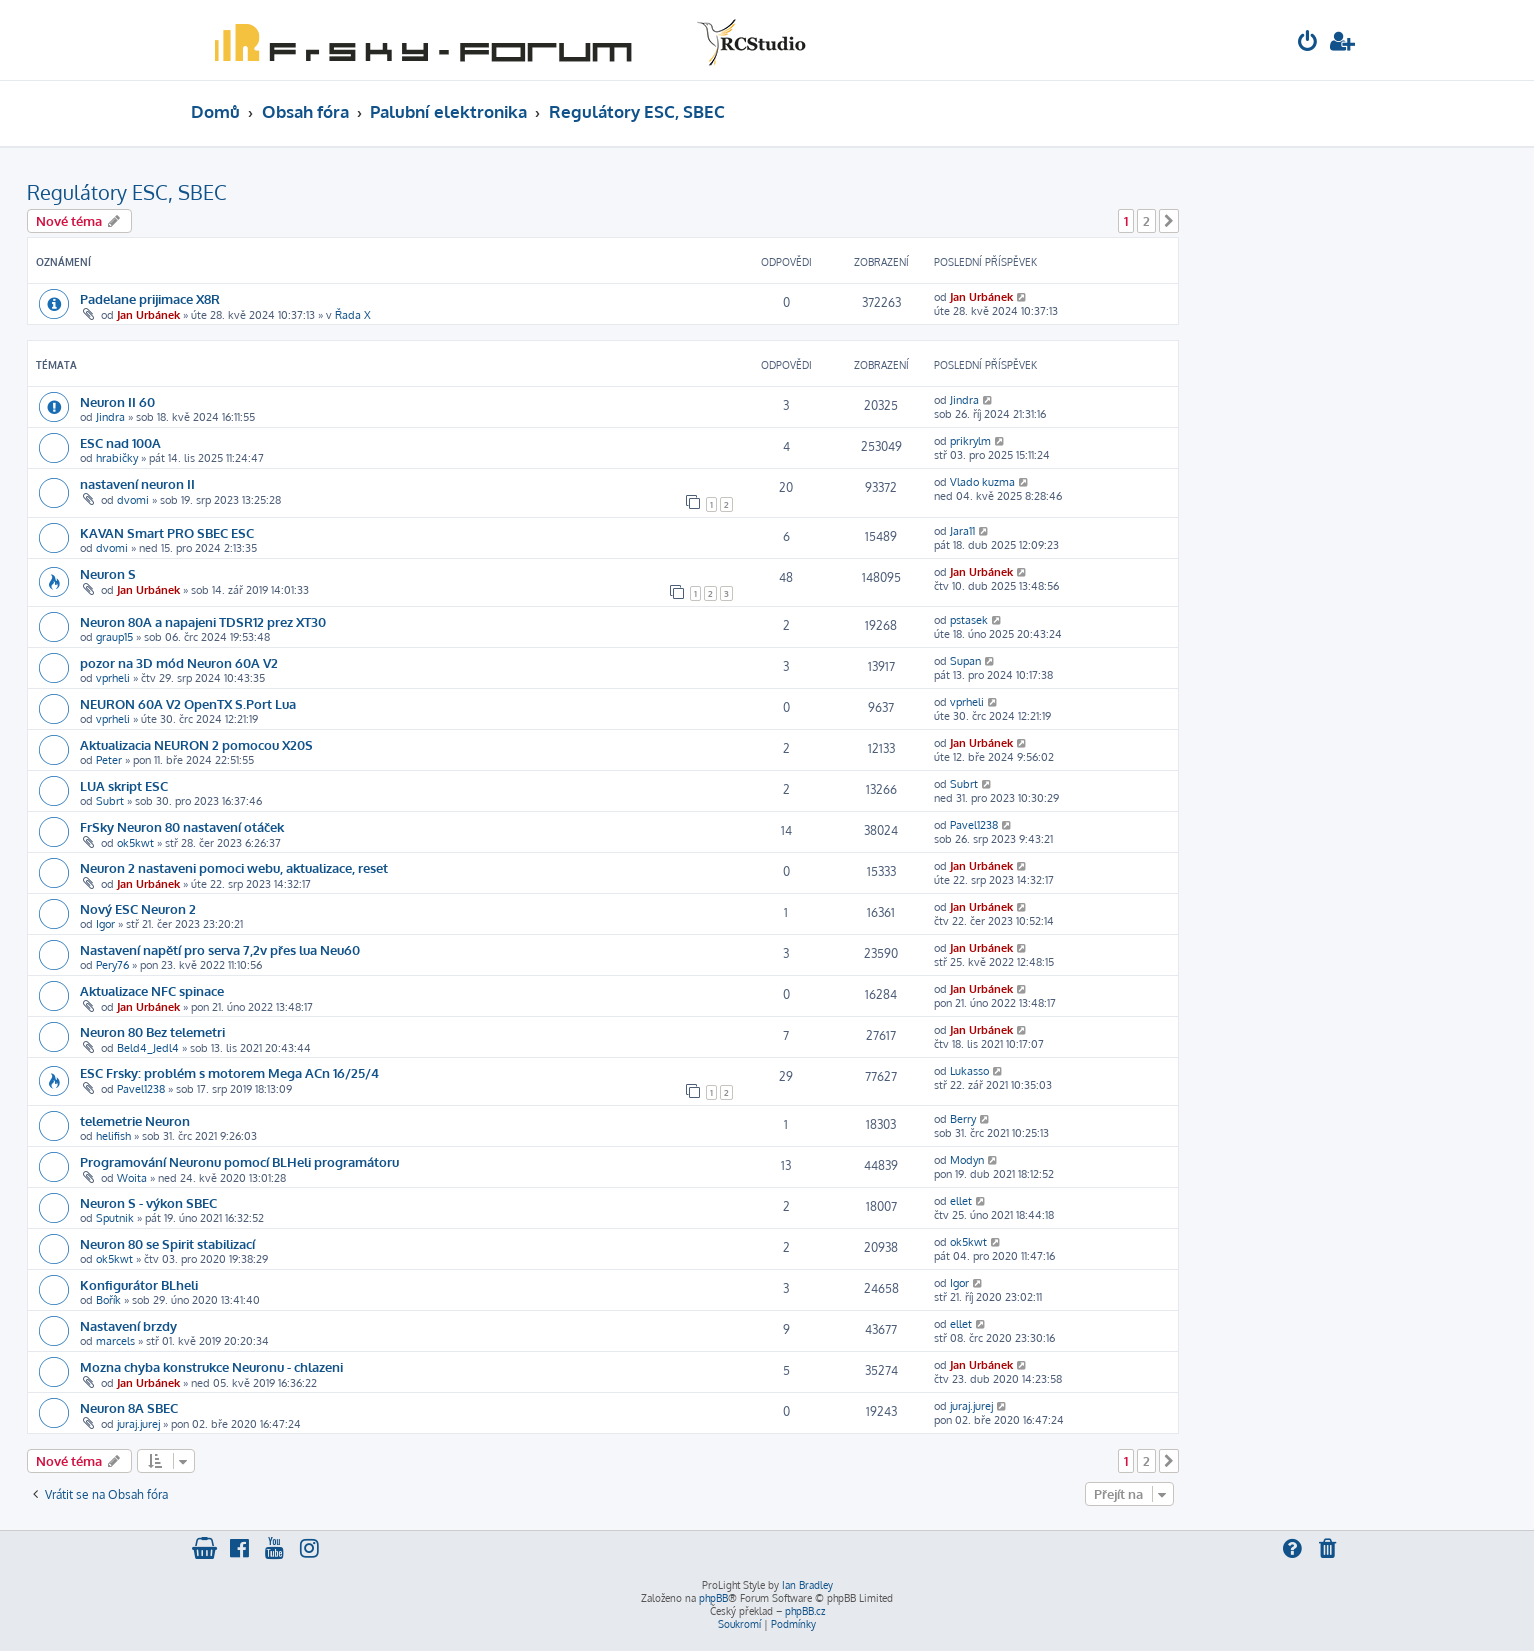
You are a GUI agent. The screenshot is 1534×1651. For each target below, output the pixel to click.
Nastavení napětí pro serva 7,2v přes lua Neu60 (220, 949)
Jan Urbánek (148, 315)
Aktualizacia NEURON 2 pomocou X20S (196, 744)
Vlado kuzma (982, 482)
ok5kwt (135, 843)
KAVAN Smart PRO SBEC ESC (167, 532)
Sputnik (115, 1218)
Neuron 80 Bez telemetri (152, 1031)
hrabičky (117, 458)
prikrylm (970, 441)
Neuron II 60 (117, 401)
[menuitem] (1308, 43)
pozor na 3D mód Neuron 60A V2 (179, 662)
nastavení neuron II (137, 483)
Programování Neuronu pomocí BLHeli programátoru (239, 1161)
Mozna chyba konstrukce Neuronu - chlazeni (211, 1366)
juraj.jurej (138, 1424)
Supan (965, 661)
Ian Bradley (807, 1585)
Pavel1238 (974, 825)
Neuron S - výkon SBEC (148, 1202)
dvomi (133, 500)
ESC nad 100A (120, 442)
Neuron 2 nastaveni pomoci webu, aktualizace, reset (234, 867)
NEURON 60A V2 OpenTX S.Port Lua (188, 703)
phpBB (713, 1598)
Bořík (108, 1300)
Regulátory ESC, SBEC (127, 192)
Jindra (110, 417)
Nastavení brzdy (128, 1325)
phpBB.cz (805, 1611)
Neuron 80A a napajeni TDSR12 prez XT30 (203, 621)
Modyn (967, 1160)
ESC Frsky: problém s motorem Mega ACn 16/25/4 (229, 1072)
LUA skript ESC (124, 785)
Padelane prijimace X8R (150, 298)
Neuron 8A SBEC (129, 1407)
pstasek (969, 620)
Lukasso (969, 1071)
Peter (109, 760)
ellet (961, 1201)
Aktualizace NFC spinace (152, 990)
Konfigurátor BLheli (139, 1284)
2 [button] (1146, 221)
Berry (963, 1119)
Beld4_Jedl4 (148, 1048)
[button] (1169, 221)
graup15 (114, 637)
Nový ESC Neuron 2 (138, 908)
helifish (113, 1136)
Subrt (110, 801)
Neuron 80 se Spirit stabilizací (167, 1243)
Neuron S (108, 573)
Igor (105, 924)
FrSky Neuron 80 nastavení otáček (182, 826)
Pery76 (112, 965)
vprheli (113, 678)
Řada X (353, 315)
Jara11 (962, 531)
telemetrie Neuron (135, 1120)
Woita (132, 1178)
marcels (115, 1341)
